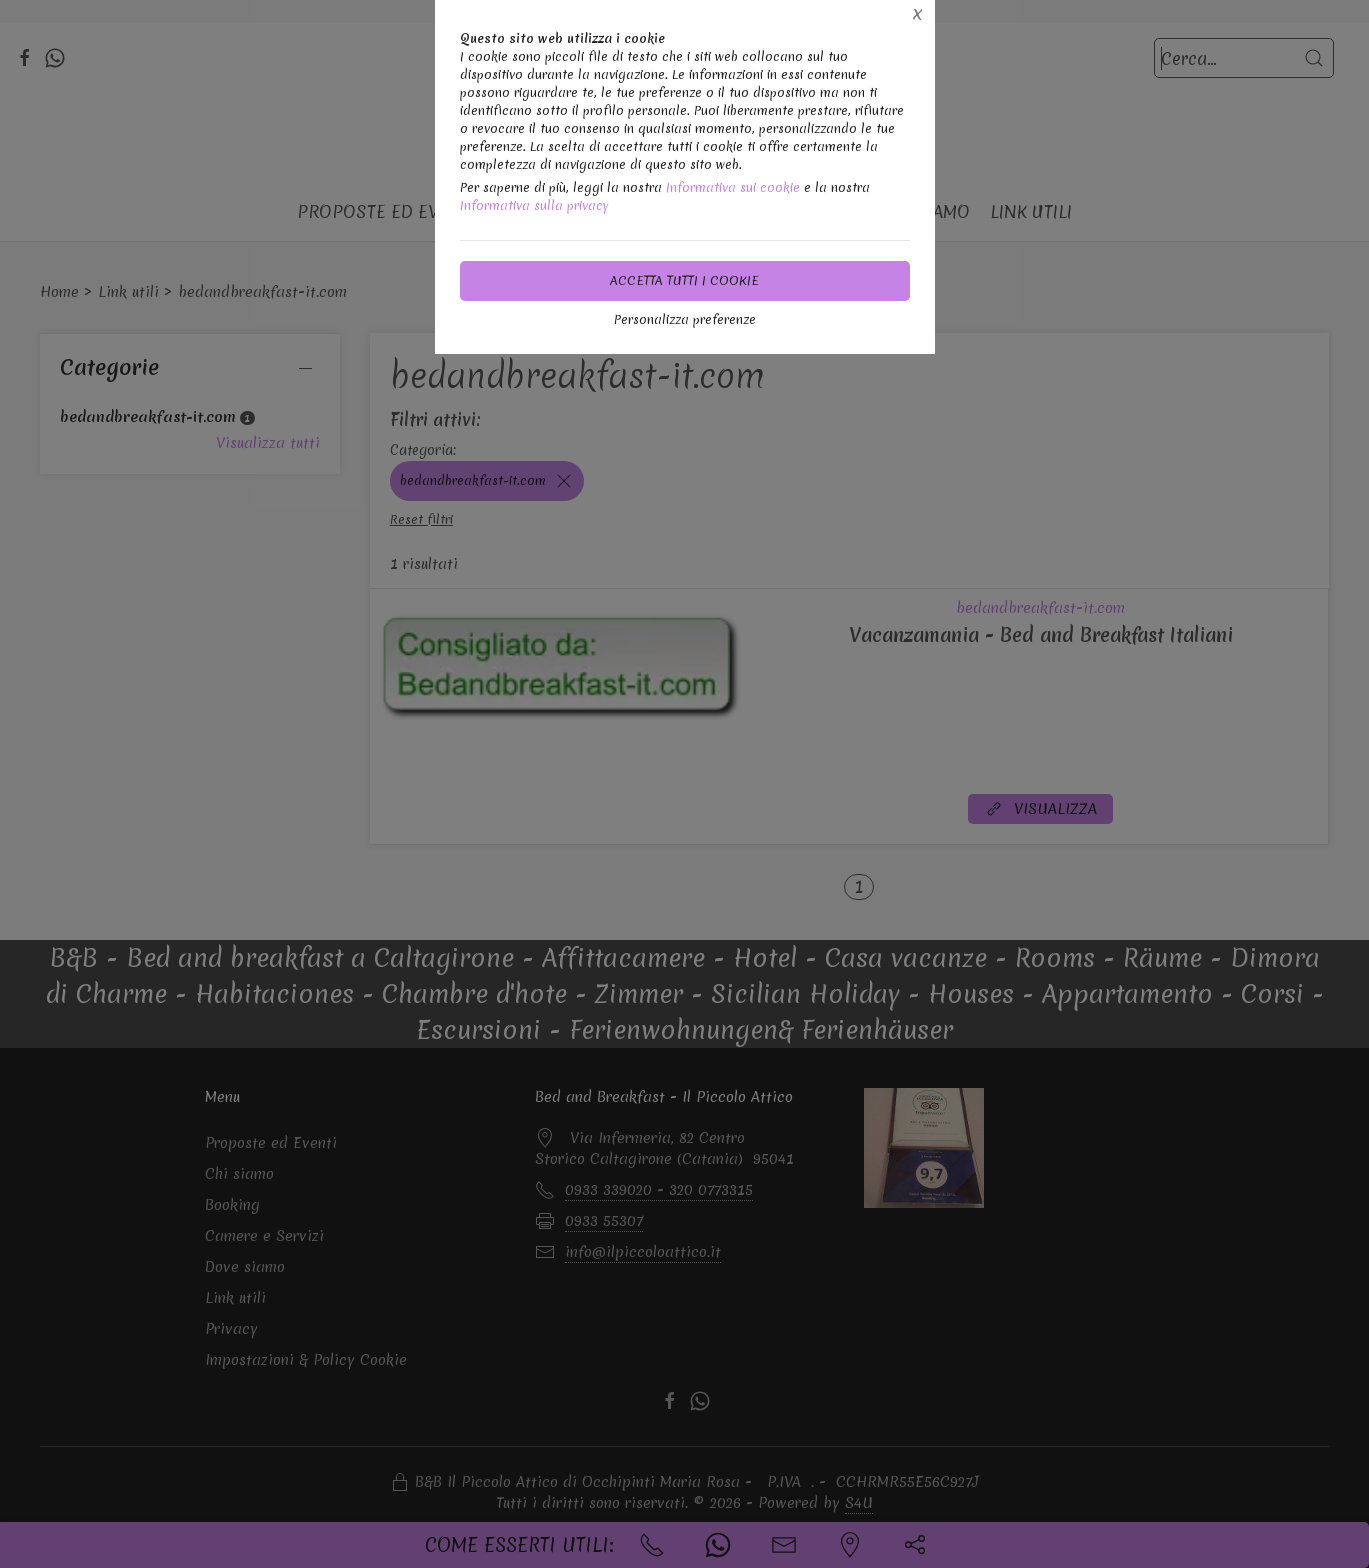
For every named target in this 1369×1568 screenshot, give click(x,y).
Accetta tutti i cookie (684, 280)
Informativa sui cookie (733, 187)
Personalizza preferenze (685, 319)
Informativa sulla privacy (534, 205)
